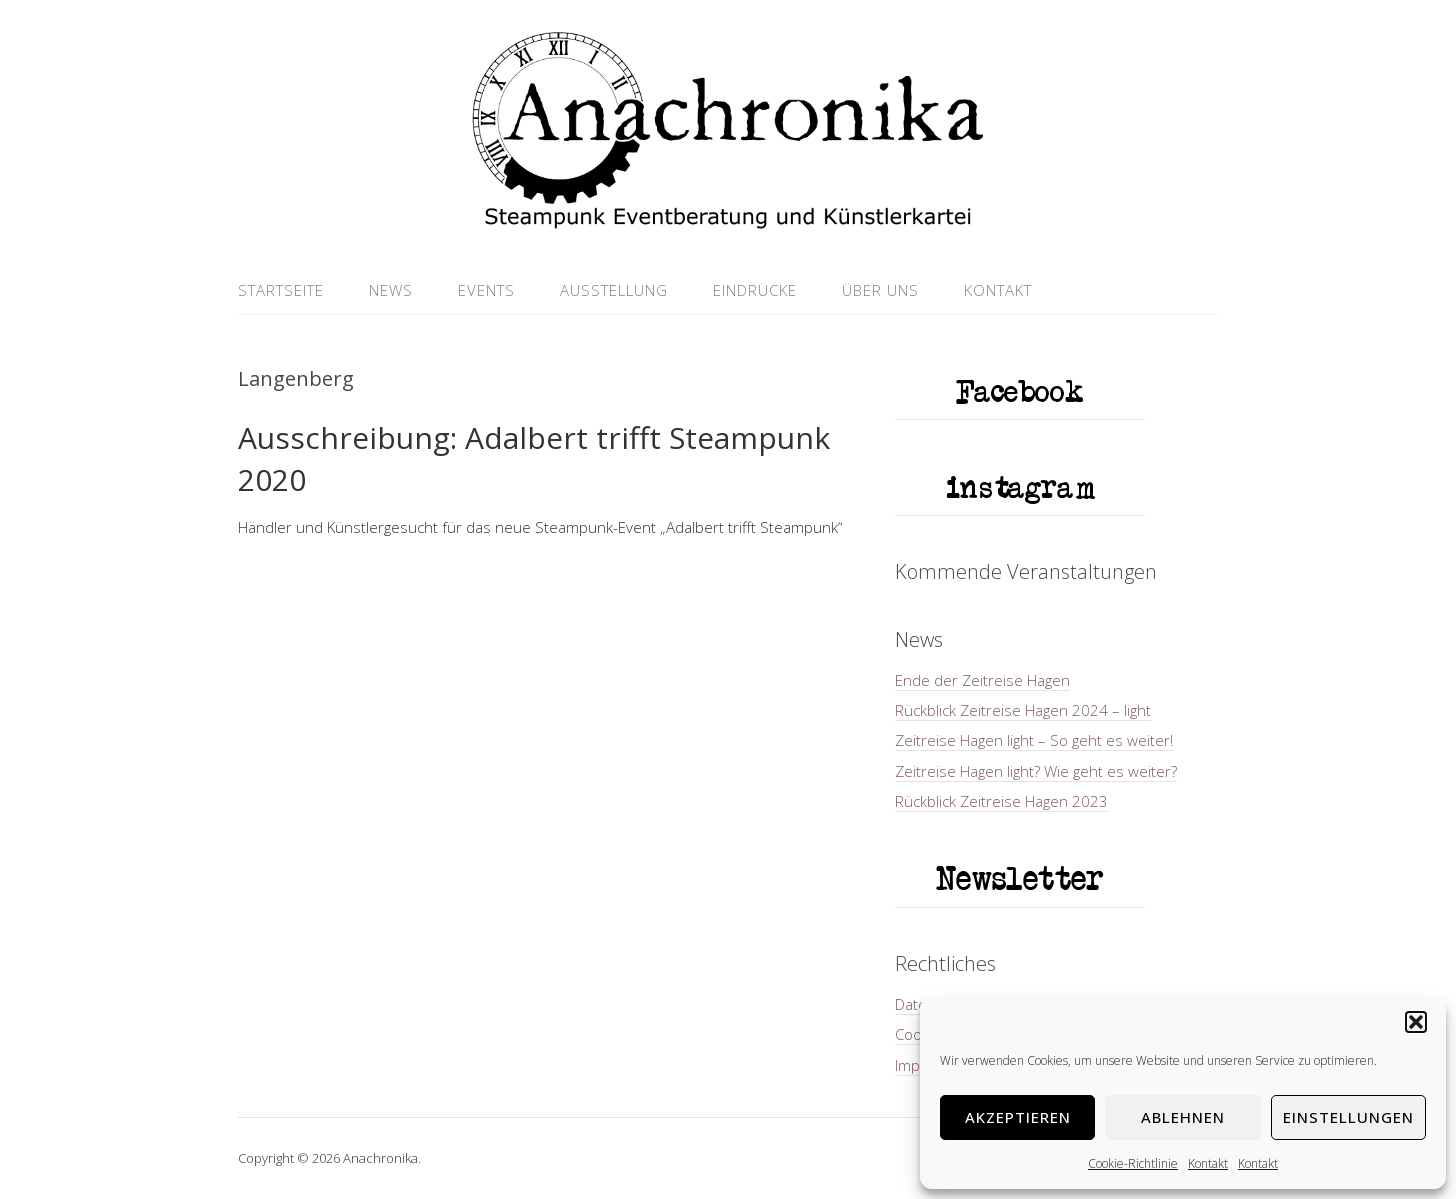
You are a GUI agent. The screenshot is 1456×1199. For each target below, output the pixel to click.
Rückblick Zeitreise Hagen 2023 (1001, 801)
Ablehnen (1183, 1117)
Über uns (880, 290)
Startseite (281, 290)
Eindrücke (755, 290)
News (391, 290)
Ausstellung (614, 290)
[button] (1416, 1022)
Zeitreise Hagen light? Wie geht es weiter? (1036, 771)
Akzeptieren (1018, 1117)
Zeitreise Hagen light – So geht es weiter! (1034, 740)
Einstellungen (1348, 1117)
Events (486, 290)
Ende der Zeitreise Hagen (982, 680)
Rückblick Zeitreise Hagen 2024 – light (1023, 710)
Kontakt (1208, 1163)
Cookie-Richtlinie (1133, 1163)
